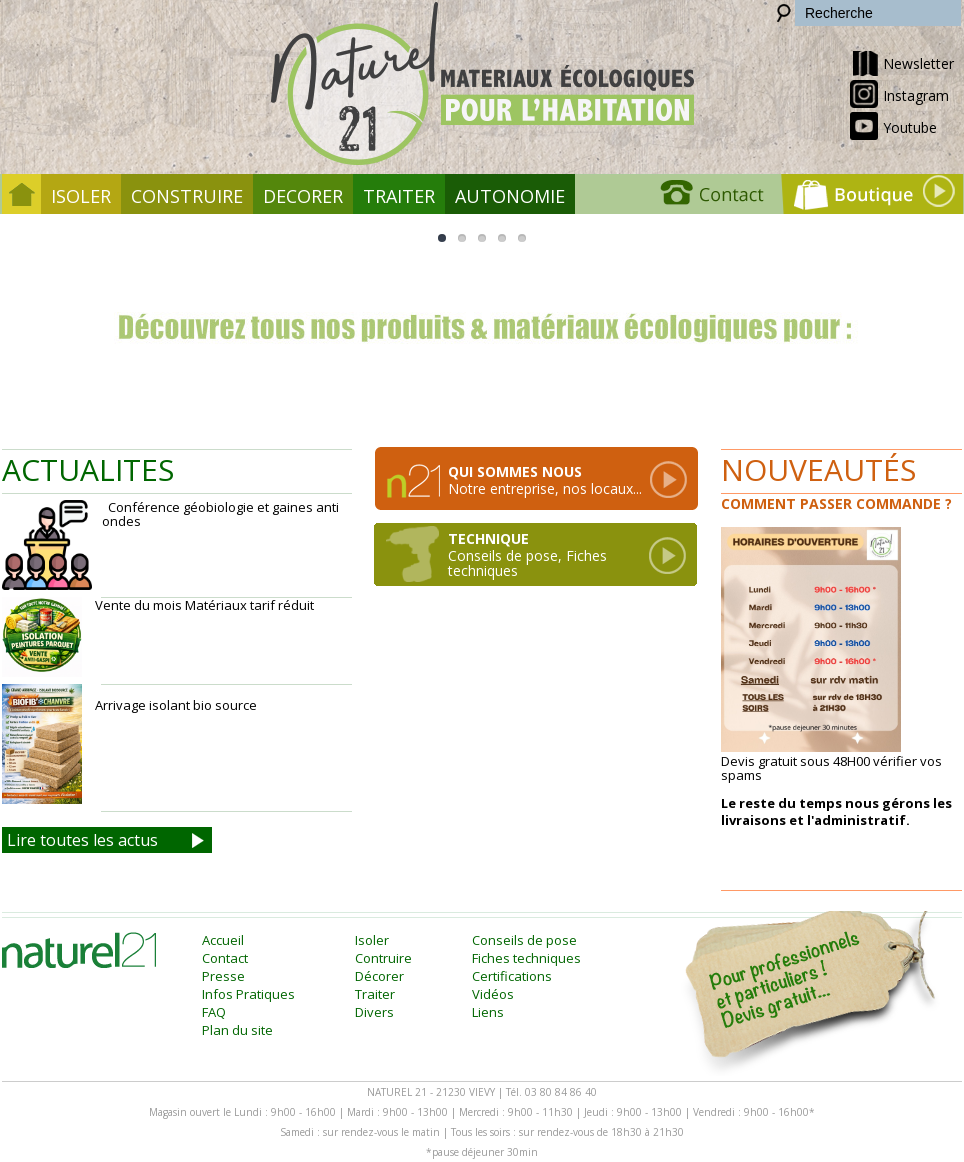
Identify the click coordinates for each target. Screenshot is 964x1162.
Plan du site (237, 1030)
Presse (223, 976)
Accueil (223, 940)
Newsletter (902, 62)
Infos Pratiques (248, 994)
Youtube (893, 126)
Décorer (379, 976)
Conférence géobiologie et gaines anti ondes (170, 545)
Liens (488, 1012)
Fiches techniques (526, 958)
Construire (187, 196)
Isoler (81, 196)
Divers (374, 1012)
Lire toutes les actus (82, 840)
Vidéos (493, 994)
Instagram (899, 94)
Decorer (303, 196)
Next (904, 328)
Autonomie (510, 196)
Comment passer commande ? (836, 503)
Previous (60, 328)
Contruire (383, 958)
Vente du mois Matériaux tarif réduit (158, 637)
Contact (225, 958)
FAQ (214, 1012)
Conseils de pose (524, 940)
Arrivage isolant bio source (131, 744)
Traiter (399, 196)
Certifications (512, 976)
